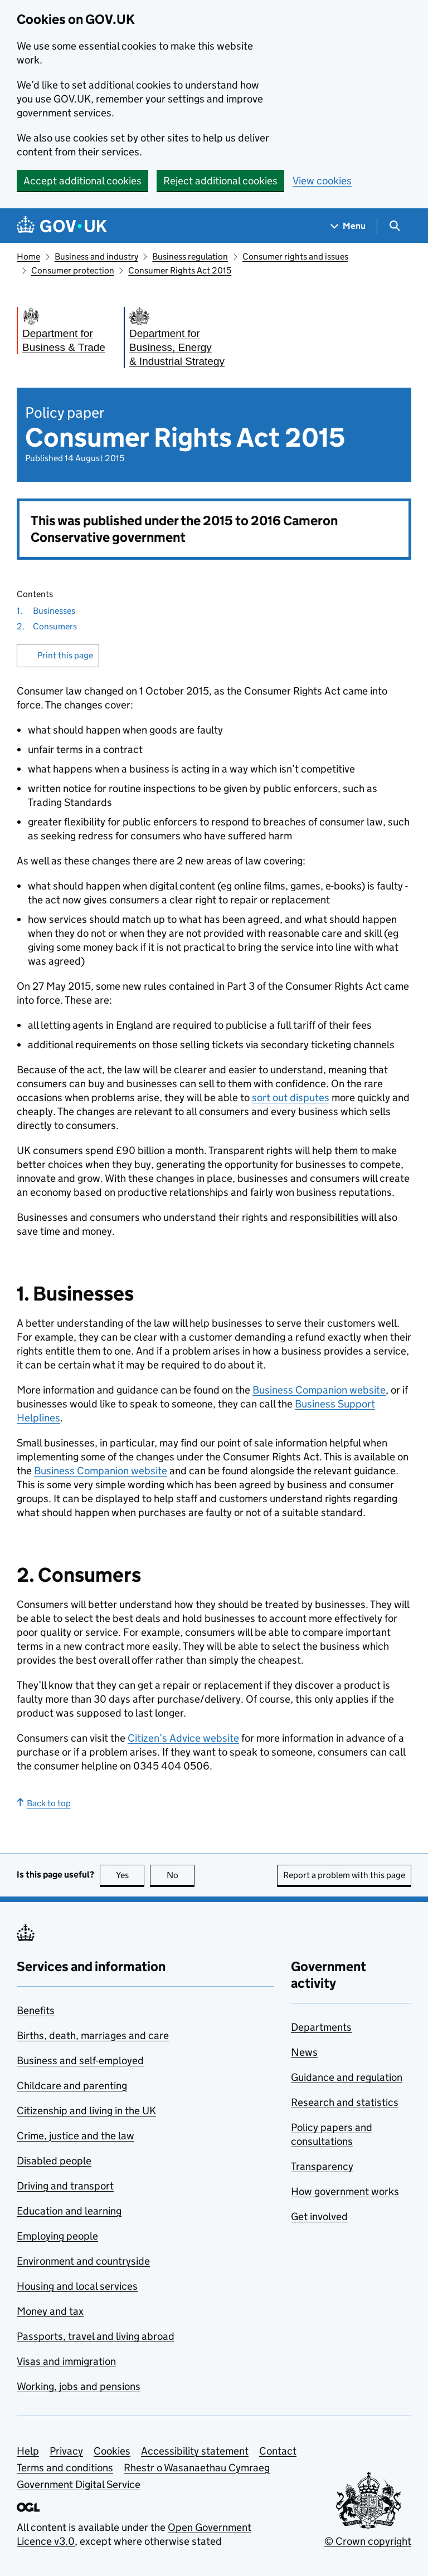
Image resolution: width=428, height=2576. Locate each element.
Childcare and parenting (72, 2085)
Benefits (36, 2010)
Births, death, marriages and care (93, 2035)
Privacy (66, 2451)
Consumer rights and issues (295, 256)
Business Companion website (319, 1390)
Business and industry (96, 256)
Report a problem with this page (344, 1875)
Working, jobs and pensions (78, 2386)
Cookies (112, 2451)
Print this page (65, 655)
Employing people (57, 2236)
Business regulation (190, 256)
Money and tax (50, 2311)
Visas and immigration (66, 2361)
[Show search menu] (394, 226)
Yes (130, 1875)
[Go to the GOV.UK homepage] (62, 226)
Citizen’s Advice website (183, 1738)
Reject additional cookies (220, 180)
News (304, 2052)
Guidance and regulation (346, 2077)
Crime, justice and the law (75, 2135)
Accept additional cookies (82, 180)
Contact (277, 2451)
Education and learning (69, 2210)
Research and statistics (344, 2102)
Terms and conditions (65, 2467)
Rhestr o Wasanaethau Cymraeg (197, 2467)
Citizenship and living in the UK (86, 2110)
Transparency (322, 2166)
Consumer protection (72, 270)
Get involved (319, 2216)
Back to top (44, 1803)
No (181, 1875)
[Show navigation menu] (348, 226)
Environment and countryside (83, 2261)
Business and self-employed (80, 2060)
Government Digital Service (78, 2484)
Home (28, 256)
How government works (345, 2191)
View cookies (322, 180)
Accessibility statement (195, 2451)
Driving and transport (65, 2185)
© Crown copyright (367, 2541)
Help (28, 2451)
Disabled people (54, 2160)
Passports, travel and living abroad (95, 2336)
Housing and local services (77, 2286)
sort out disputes (290, 1097)
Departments (321, 2027)
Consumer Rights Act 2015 (179, 270)
